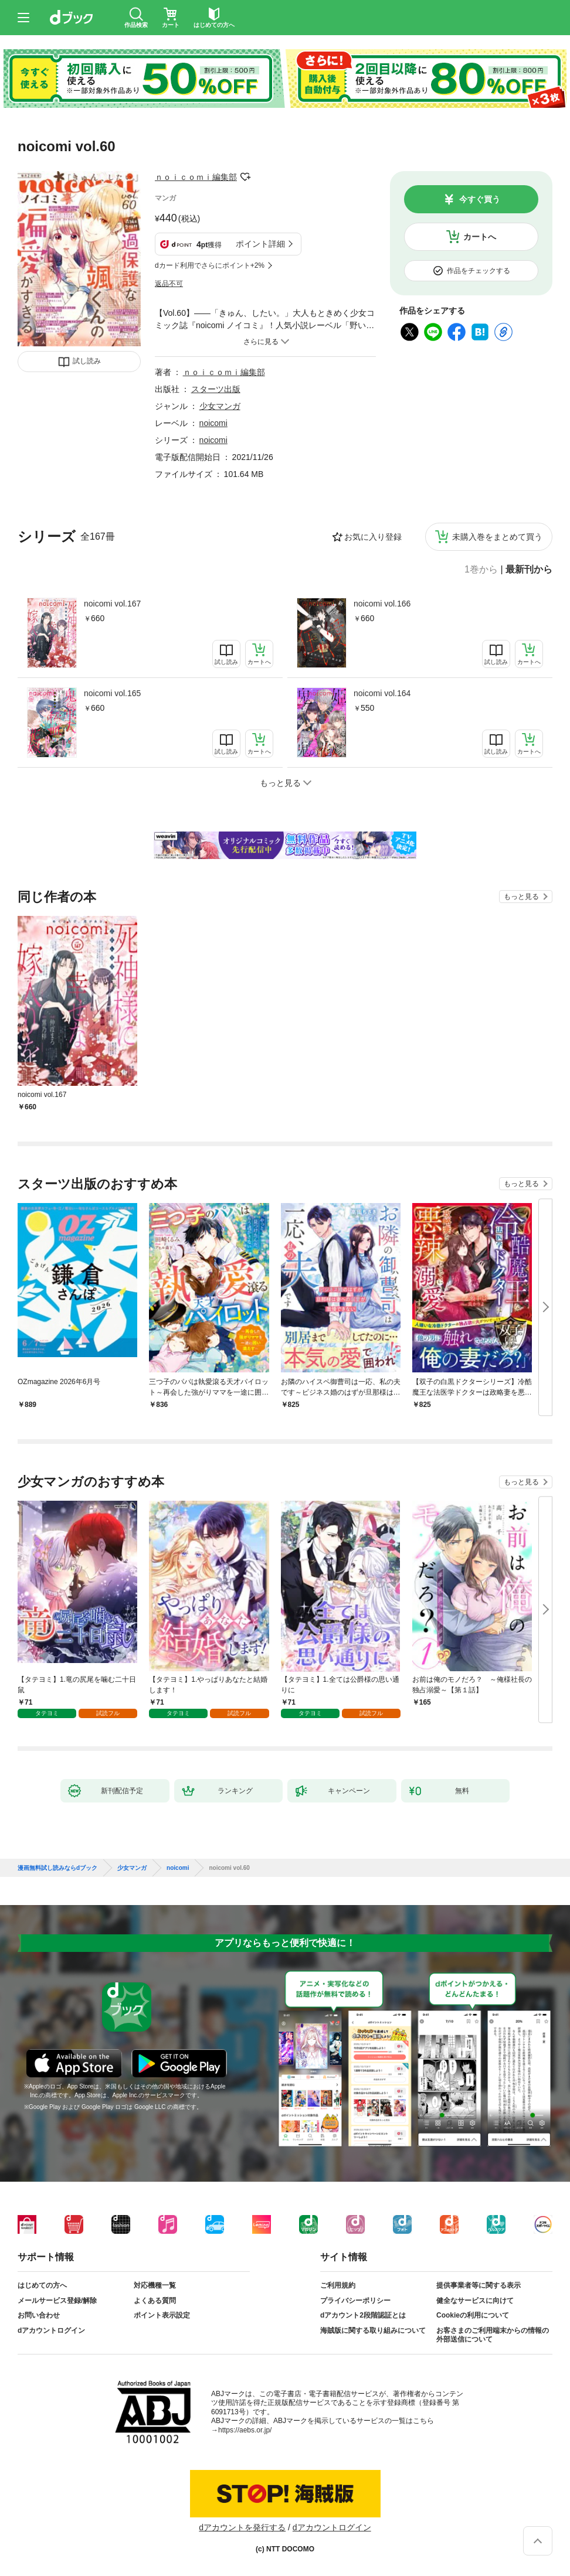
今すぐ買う (479, 199)
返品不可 (169, 284)
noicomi (213, 423)
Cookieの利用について (472, 2315)
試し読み (87, 361)
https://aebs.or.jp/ (245, 2430)
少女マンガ (219, 406)
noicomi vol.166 (382, 603)
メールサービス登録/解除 (57, 2300)
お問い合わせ (39, 2315)
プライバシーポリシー (355, 2300)
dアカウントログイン (51, 2330)
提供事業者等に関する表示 (478, 2285)
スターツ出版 (215, 389)
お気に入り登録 (373, 536)
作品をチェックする (478, 271)
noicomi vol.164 (382, 693)
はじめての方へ (42, 2285)
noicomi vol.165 (112, 693)
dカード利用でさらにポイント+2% (209, 265)
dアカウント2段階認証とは (363, 2315)
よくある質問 (155, 2300)
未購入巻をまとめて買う (497, 536)
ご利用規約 (337, 2285)
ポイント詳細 (260, 243)
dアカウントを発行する (242, 2527)
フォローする (245, 177)
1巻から (481, 569)
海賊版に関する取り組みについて (373, 2330)
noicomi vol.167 (112, 603)
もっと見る (521, 896)
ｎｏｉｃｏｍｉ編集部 (196, 177)
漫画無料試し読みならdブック (57, 1868)
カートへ (479, 236)
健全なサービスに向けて (475, 2300)
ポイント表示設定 (162, 2315)
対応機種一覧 (155, 2285)
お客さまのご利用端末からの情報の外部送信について (492, 2335)
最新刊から (528, 569)
